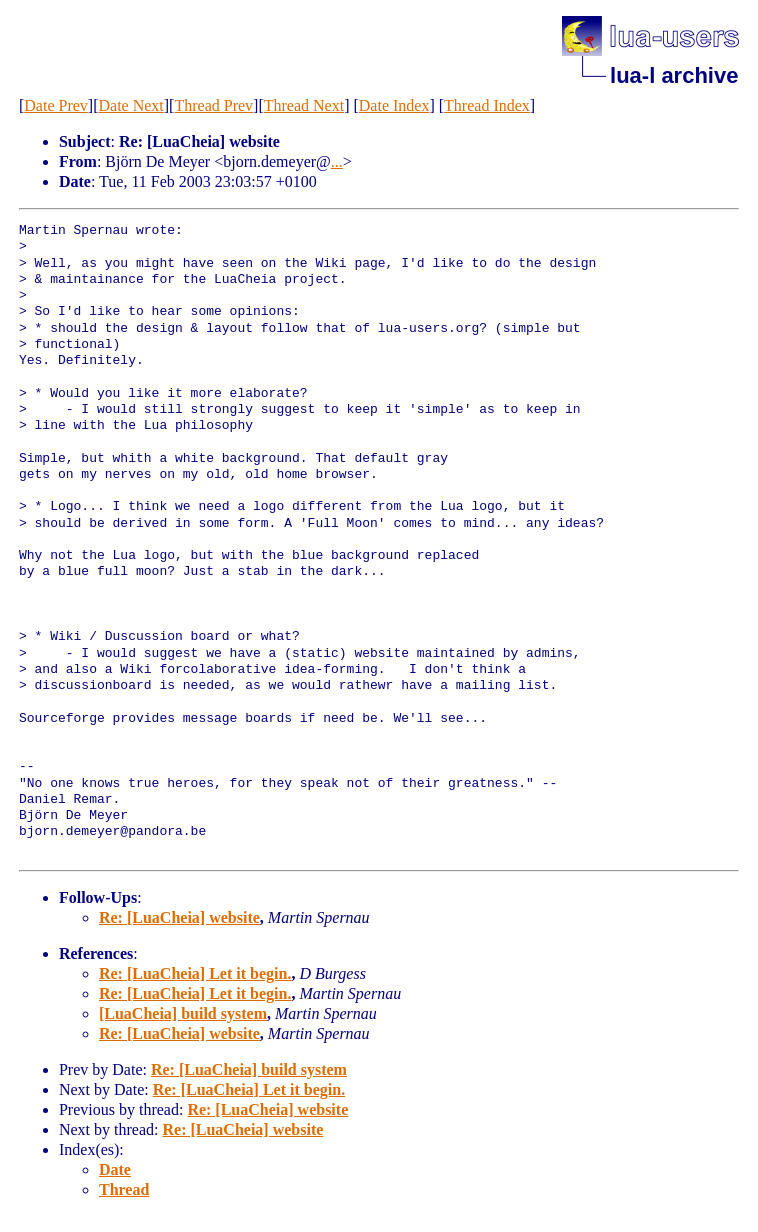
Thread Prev (213, 105)
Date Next (130, 105)
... (337, 161)
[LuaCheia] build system (183, 1013)
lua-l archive (674, 75)
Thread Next (304, 105)
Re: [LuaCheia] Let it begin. (195, 973)
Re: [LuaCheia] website (179, 917)
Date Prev (56, 105)
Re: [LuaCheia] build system (249, 1069)
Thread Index (487, 105)
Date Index (394, 105)
